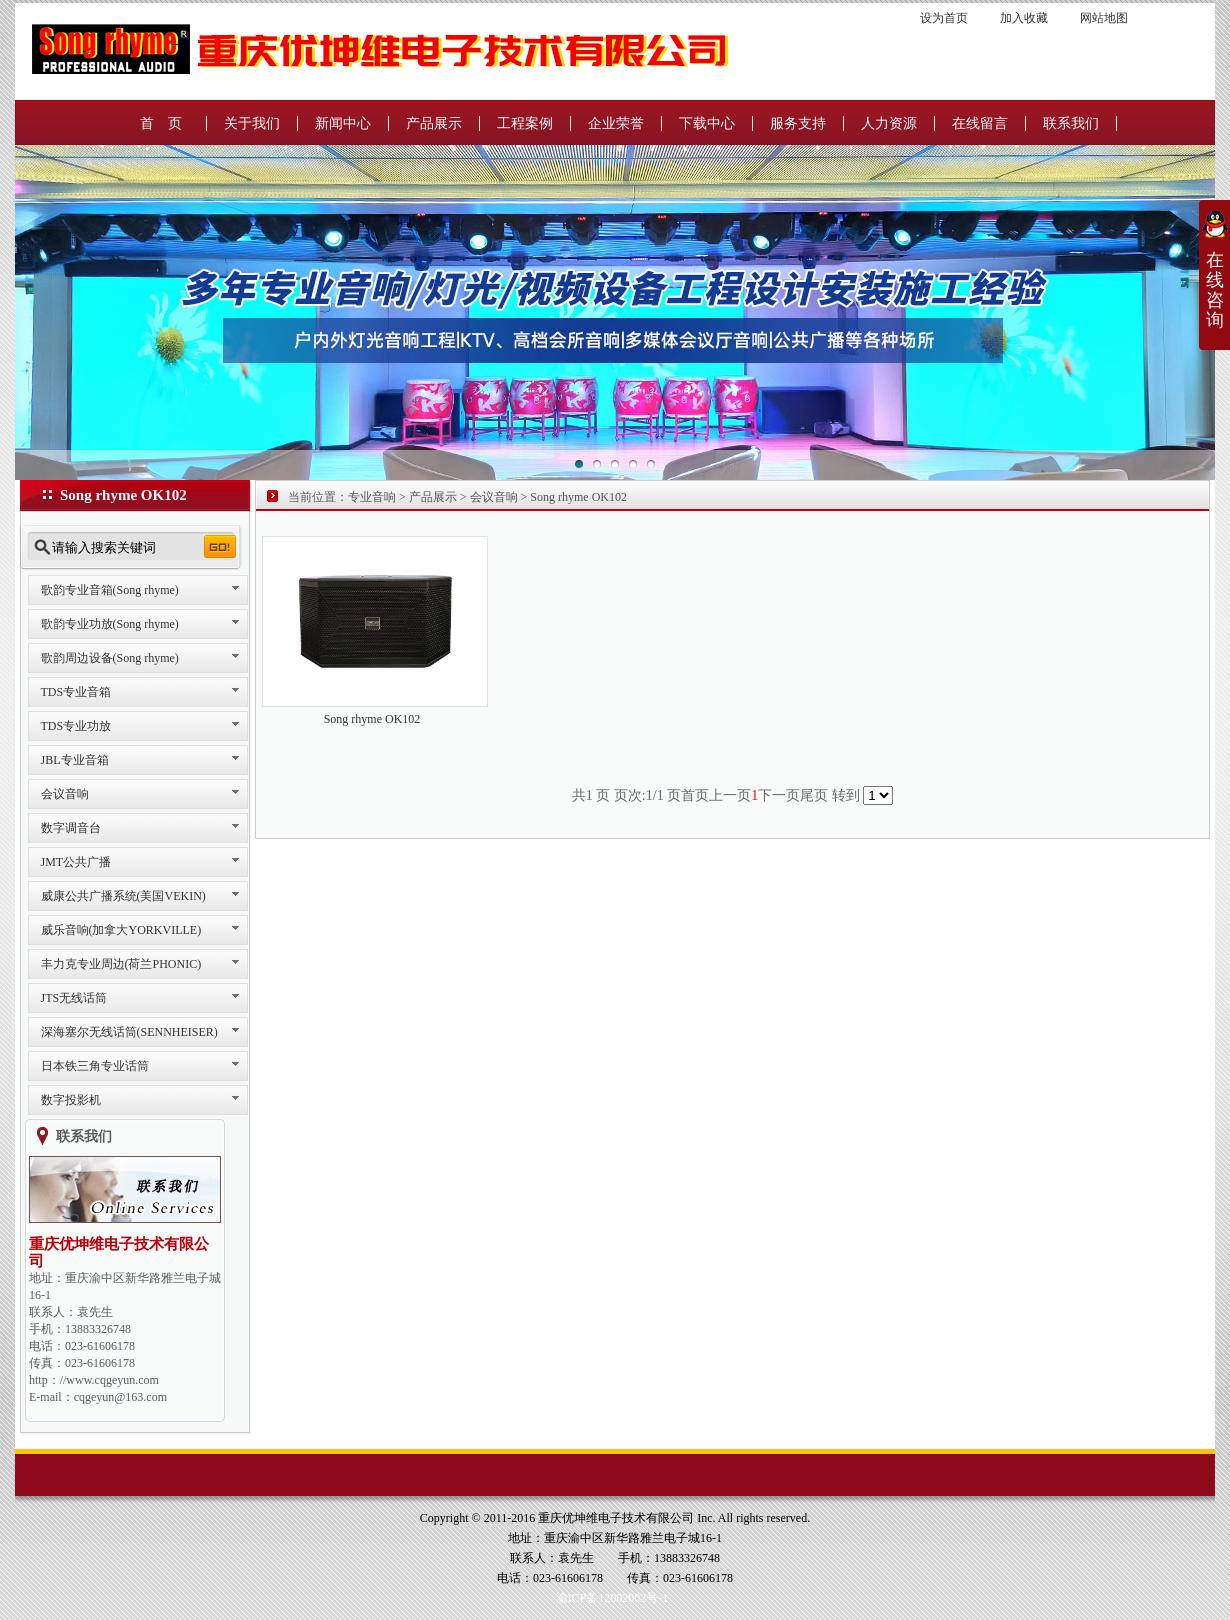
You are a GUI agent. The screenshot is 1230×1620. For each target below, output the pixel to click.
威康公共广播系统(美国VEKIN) (123, 896)
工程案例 (525, 123)
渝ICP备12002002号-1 (612, 1598)
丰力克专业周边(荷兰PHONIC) (121, 964)
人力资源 (889, 123)
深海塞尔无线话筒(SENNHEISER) (129, 1032)
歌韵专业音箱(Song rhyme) (110, 590)
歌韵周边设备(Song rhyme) (110, 658)
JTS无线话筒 (74, 998)
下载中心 (707, 123)
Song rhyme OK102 (578, 497)
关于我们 (252, 123)
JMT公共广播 (76, 862)
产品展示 (434, 123)
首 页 (161, 123)
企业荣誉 (616, 123)
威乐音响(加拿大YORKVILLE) (121, 930)
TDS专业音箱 (76, 692)
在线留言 (980, 123)
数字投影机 (71, 1100)
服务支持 (798, 123)
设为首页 (944, 18)
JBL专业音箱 (75, 760)
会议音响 (65, 794)
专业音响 (372, 497)
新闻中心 (343, 123)
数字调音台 (71, 828)
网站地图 (1104, 18)
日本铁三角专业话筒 (95, 1066)
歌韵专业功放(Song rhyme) (110, 624)
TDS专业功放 (76, 726)
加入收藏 (1025, 18)
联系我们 (1071, 123)
